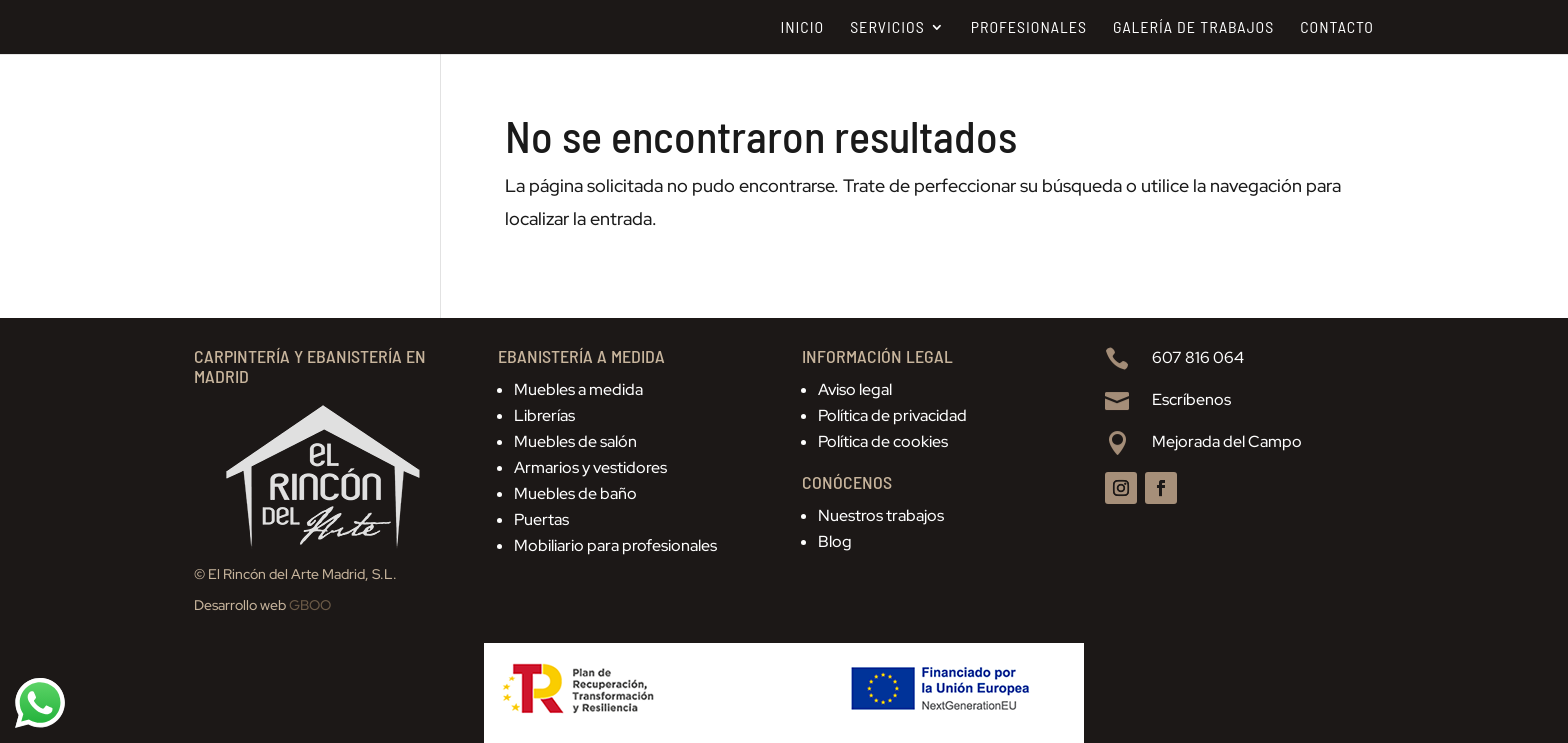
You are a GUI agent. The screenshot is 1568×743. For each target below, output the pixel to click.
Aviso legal (855, 389)
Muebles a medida (578, 389)
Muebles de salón (575, 441)
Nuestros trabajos (881, 515)
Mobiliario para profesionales (615, 545)
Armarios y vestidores (590, 467)
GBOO (310, 605)
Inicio (802, 28)
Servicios (887, 28)
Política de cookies (883, 441)
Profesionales (1029, 28)
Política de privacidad (892, 415)
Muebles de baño (575, 493)
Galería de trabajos (1193, 28)
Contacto (1337, 28)
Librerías (544, 415)
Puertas (541, 519)
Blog (835, 541)
